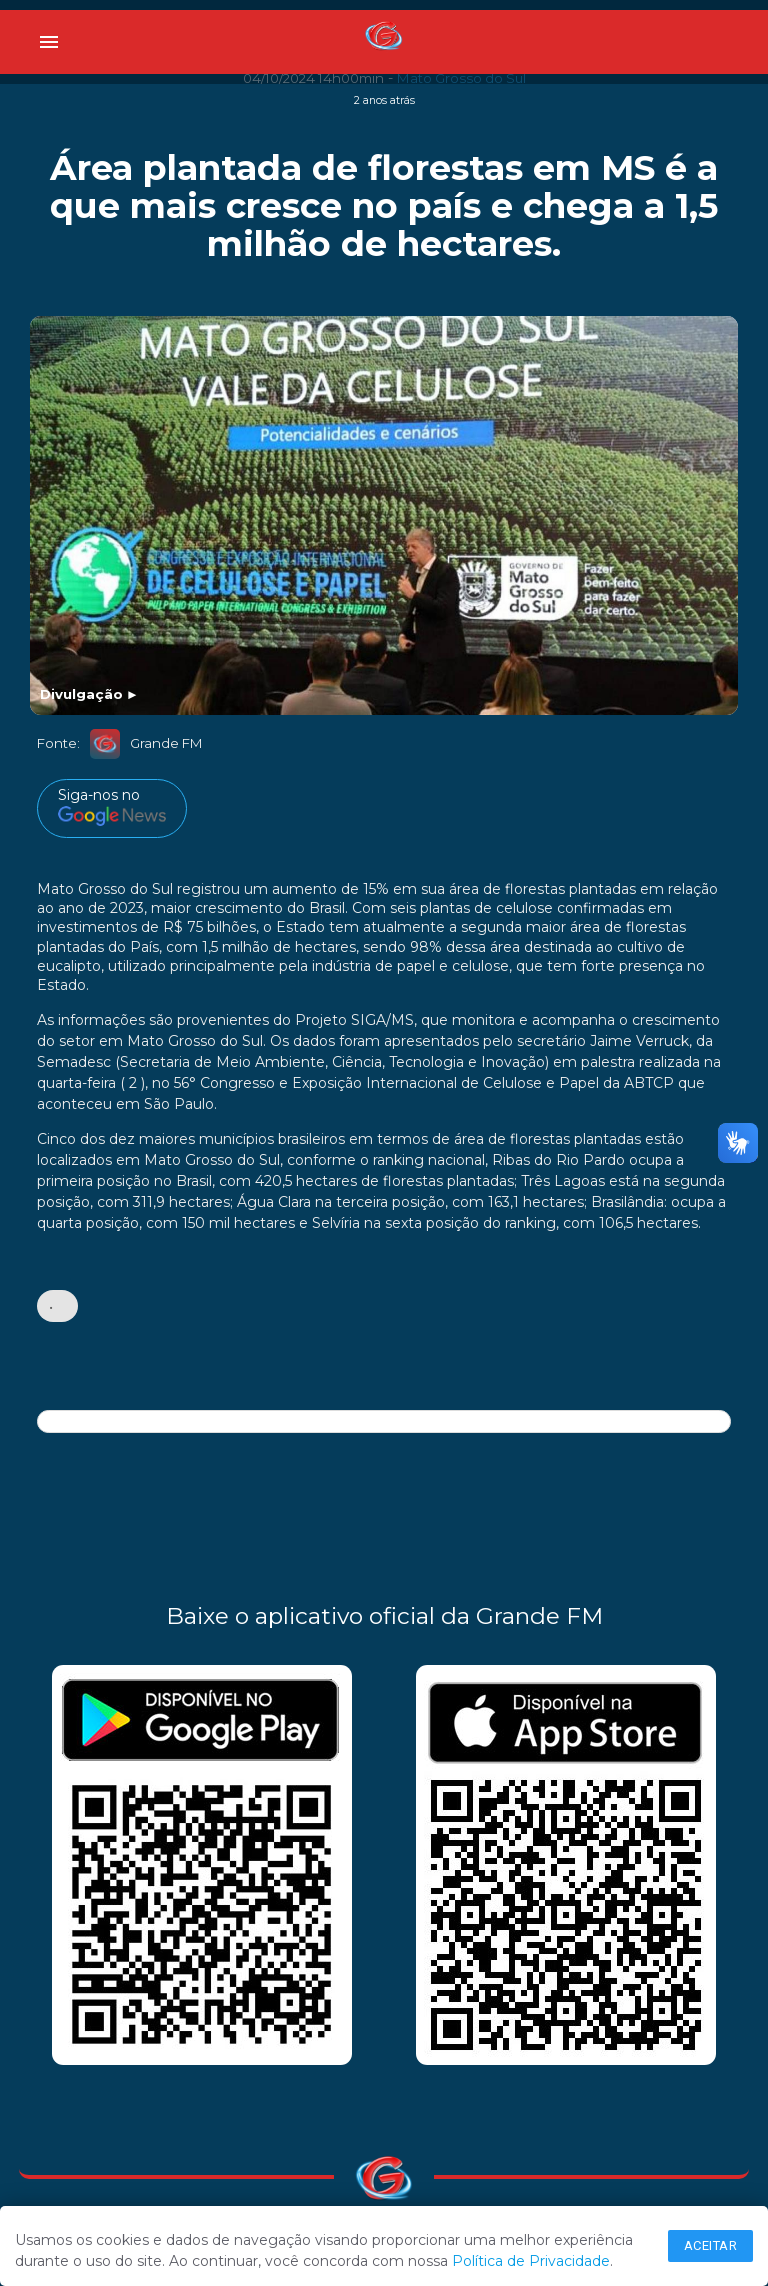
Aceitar (711, 2245)
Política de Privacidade (531, 2261)
